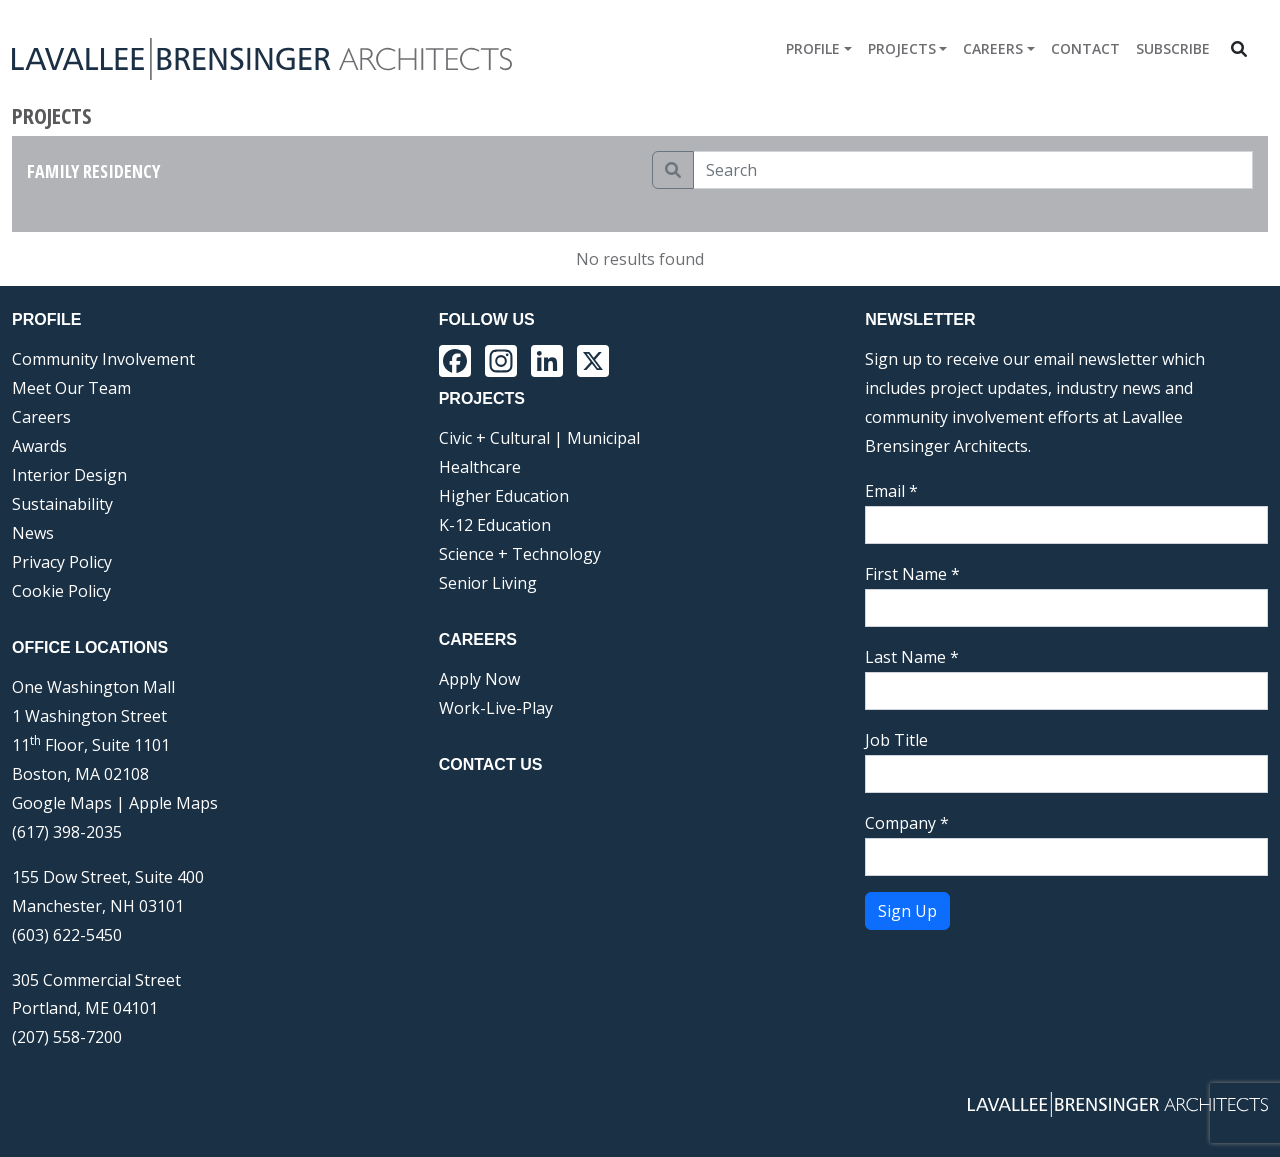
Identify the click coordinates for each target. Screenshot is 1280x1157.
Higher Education (504, 496)
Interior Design (69, 475)
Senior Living (488, 583)
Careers (993, 48)
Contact (1085, 48)
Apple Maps (173, 803)
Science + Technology (520, 554)
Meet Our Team (71, 388)
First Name (912, 574)
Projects (902, 48)
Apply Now (479, 679)
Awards (39, 446)
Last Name (912, 657)
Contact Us (491, 764)
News (33, 533)
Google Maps (62, 803)
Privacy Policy (62, 562)
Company (907, 823)
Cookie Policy (61, 591)
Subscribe (1173, 48)
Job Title (896, 740)
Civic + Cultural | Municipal (539, 438)
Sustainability (62, 504)
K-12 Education (495, 525)
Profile (813, 48)
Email (891, 491)
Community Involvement (103, 359)
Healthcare (480, 467)
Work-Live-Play (496, 708)
